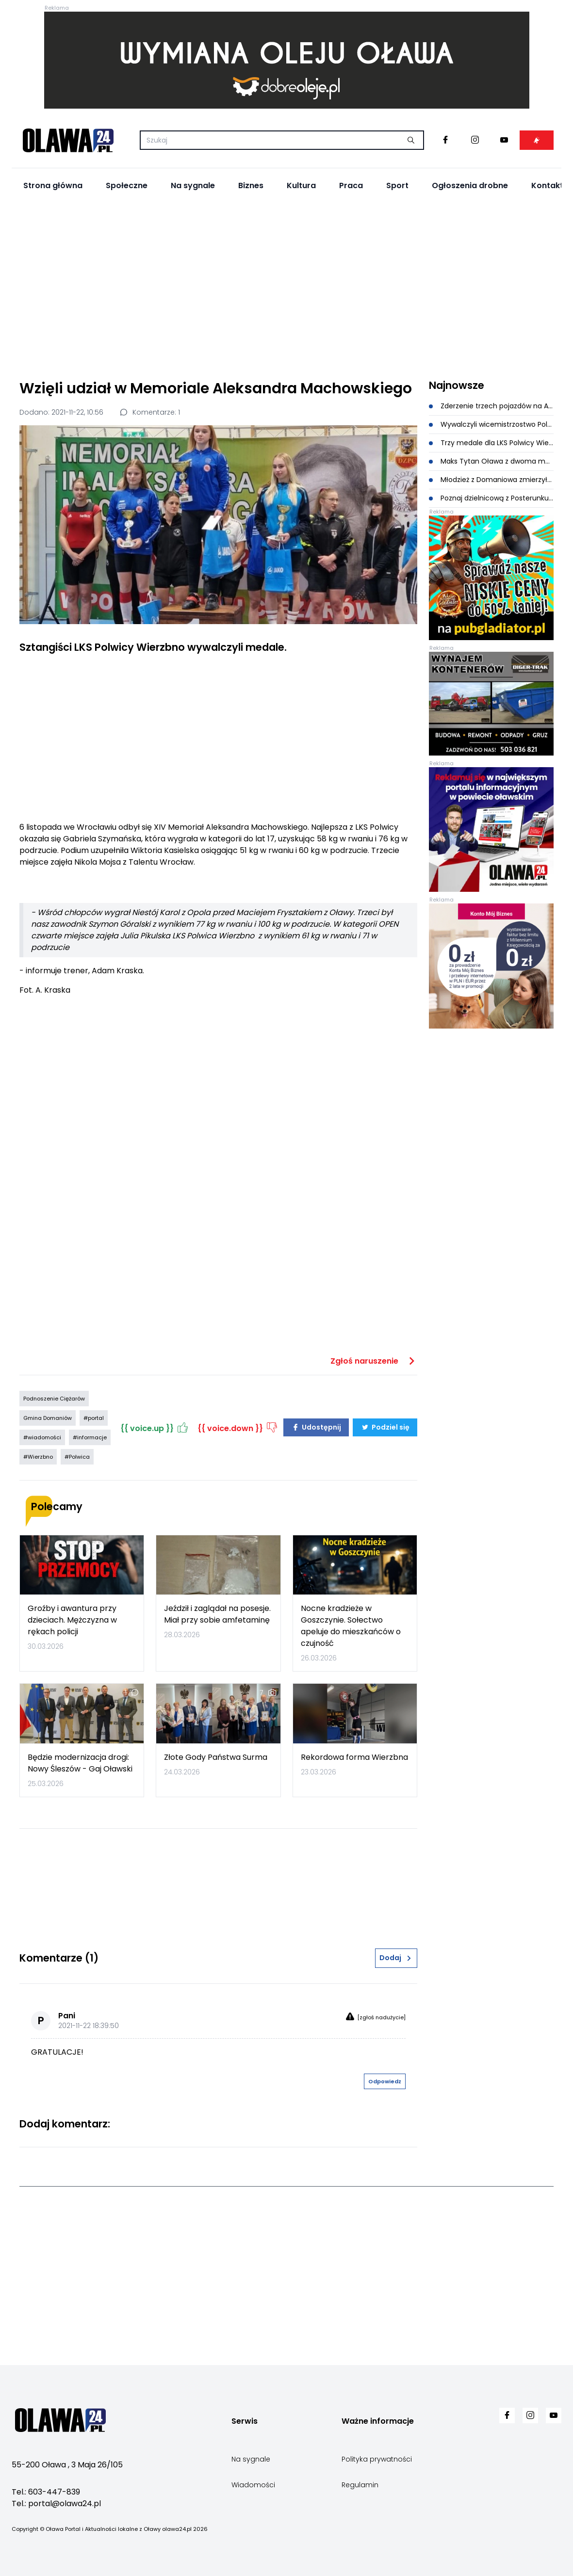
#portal (93, 1418)
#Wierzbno (38, 1457)
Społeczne (126, 185)
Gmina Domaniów (47, 1418)
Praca (351, 185)
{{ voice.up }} (155, 1427)
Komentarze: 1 (149, 412)
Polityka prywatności (377, 2459)
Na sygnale (193, 185)
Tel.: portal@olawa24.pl (56, 2503)
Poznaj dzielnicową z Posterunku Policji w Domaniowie (491, 498)
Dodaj (395, 1958)
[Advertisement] (286, 286)
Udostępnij (316, 1427)
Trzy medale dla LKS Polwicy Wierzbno (491, 443)
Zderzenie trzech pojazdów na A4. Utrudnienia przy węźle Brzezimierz (491, 406)
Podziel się (384, 1427)
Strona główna (52, 185)
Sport (397, 185)
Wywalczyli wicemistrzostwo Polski (491, 424)
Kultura (301, 185)
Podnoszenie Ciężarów (54, 1398)
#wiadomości (42, 1437)
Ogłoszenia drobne (470, 185)
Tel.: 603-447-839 (46, 2491)
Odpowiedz (384, 2081)
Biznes (250, 185)
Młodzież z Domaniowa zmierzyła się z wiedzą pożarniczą (491, 479)
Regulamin (360, 2485)
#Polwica (77, 1457)
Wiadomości (253, 2485)
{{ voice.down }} (238, 1427)
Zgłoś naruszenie (373, 1361)
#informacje (90, 1437)
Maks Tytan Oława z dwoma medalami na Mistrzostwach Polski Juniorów (491, 461)
